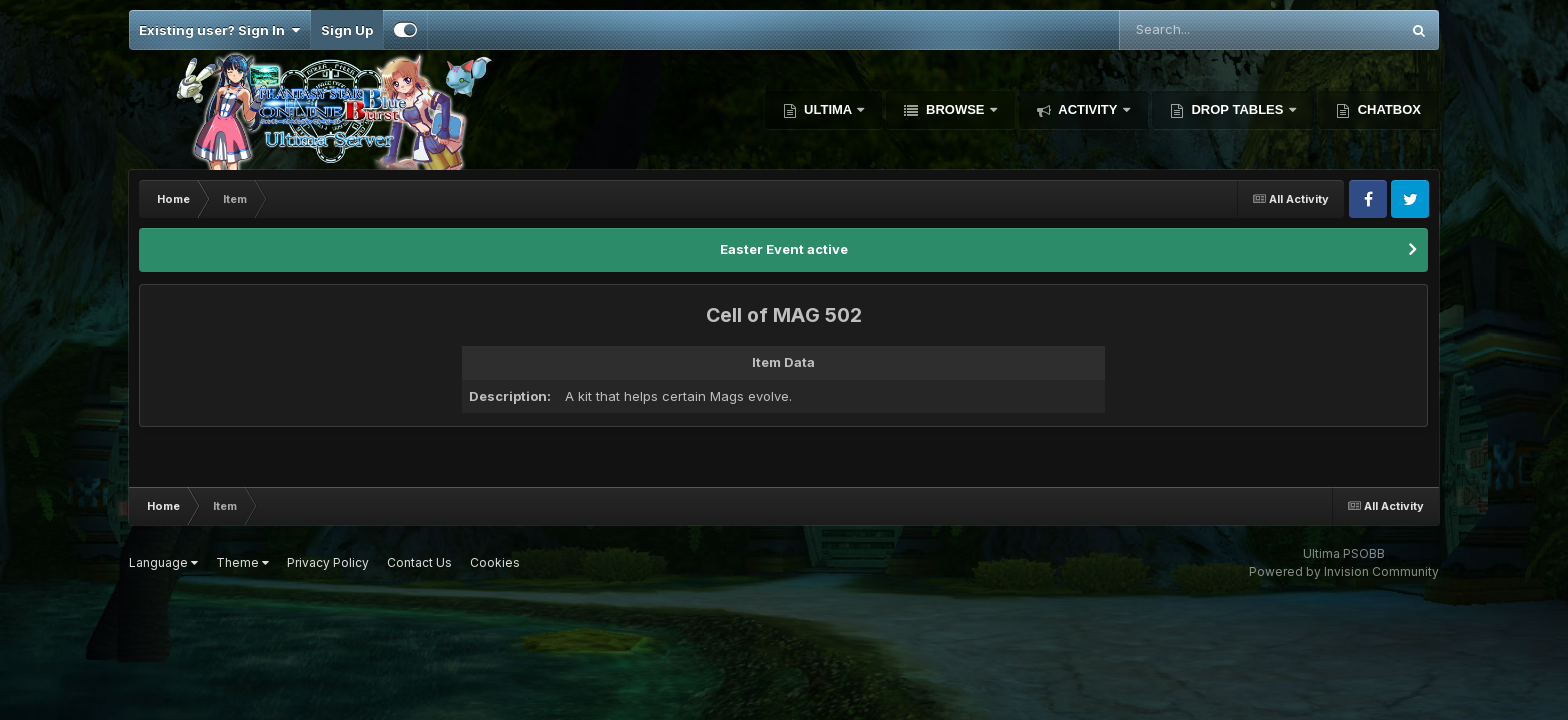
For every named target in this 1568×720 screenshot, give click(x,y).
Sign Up (347, 30)
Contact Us (419, 562)
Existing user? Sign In (219, 30)
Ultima (828, 109)
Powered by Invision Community (1344, 571)
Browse (955, 109)
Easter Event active (784, 249)
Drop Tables (1237, 109)
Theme (242, 562)
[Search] (1221, 30)
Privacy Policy (328, 562)
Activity (1088, 109)
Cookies (495, 562)
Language (163, 562)
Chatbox (1387, 109)
